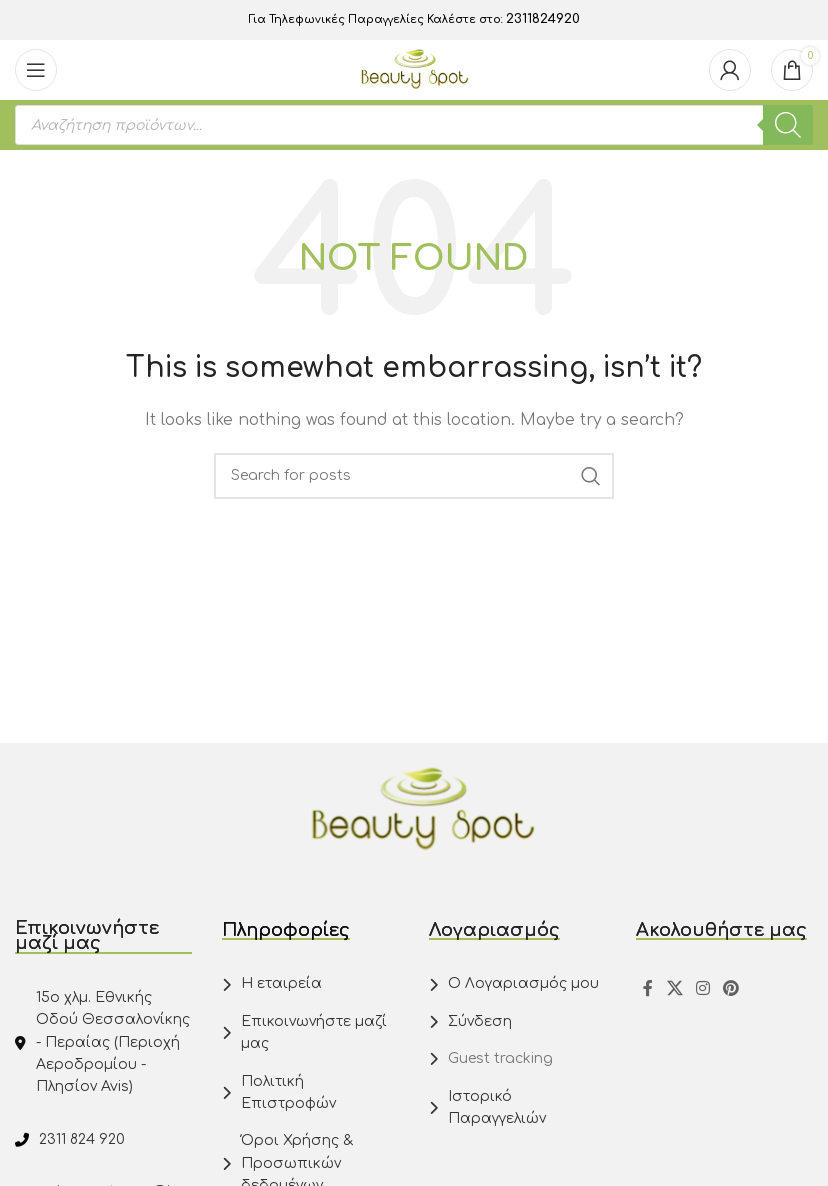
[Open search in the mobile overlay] (414, 125)
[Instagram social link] (702, 988)
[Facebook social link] (648, 988)
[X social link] (674, 988)
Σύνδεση (480, 1021)
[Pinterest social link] (731, 988)
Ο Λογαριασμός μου (523, 983)
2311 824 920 (82, 1139)
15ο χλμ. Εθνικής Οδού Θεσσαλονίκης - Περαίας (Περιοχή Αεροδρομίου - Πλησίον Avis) (113, 1042)
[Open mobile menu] (36, 70)
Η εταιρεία (281, 983)
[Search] (414, 476)
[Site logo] (414, 69)
